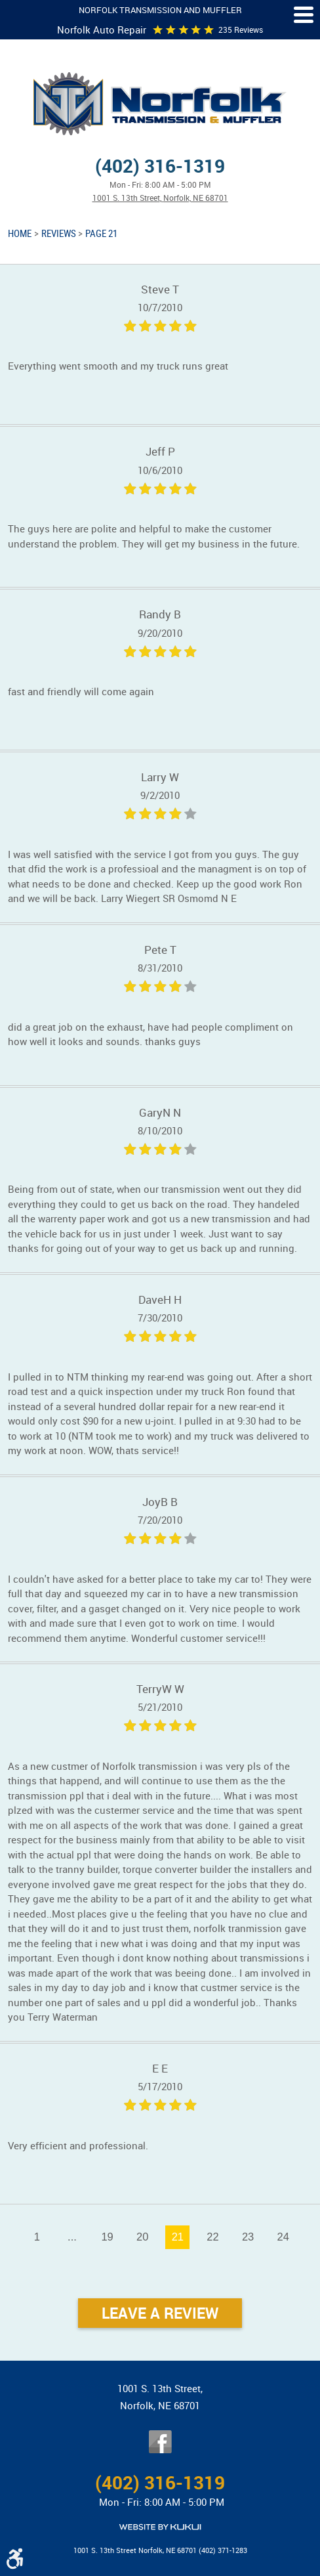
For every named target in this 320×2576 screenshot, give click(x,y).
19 (107, 2237)
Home (19, 233)
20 (142, 2237)
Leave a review (160, 2313)
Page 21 (101, 233)
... (72, 2237)
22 (212, 2237)
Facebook (160, 2441)
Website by (160, 2527)
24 (283, 2237)
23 (248, 2237)
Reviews (58, 233)
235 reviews (240, 29)
